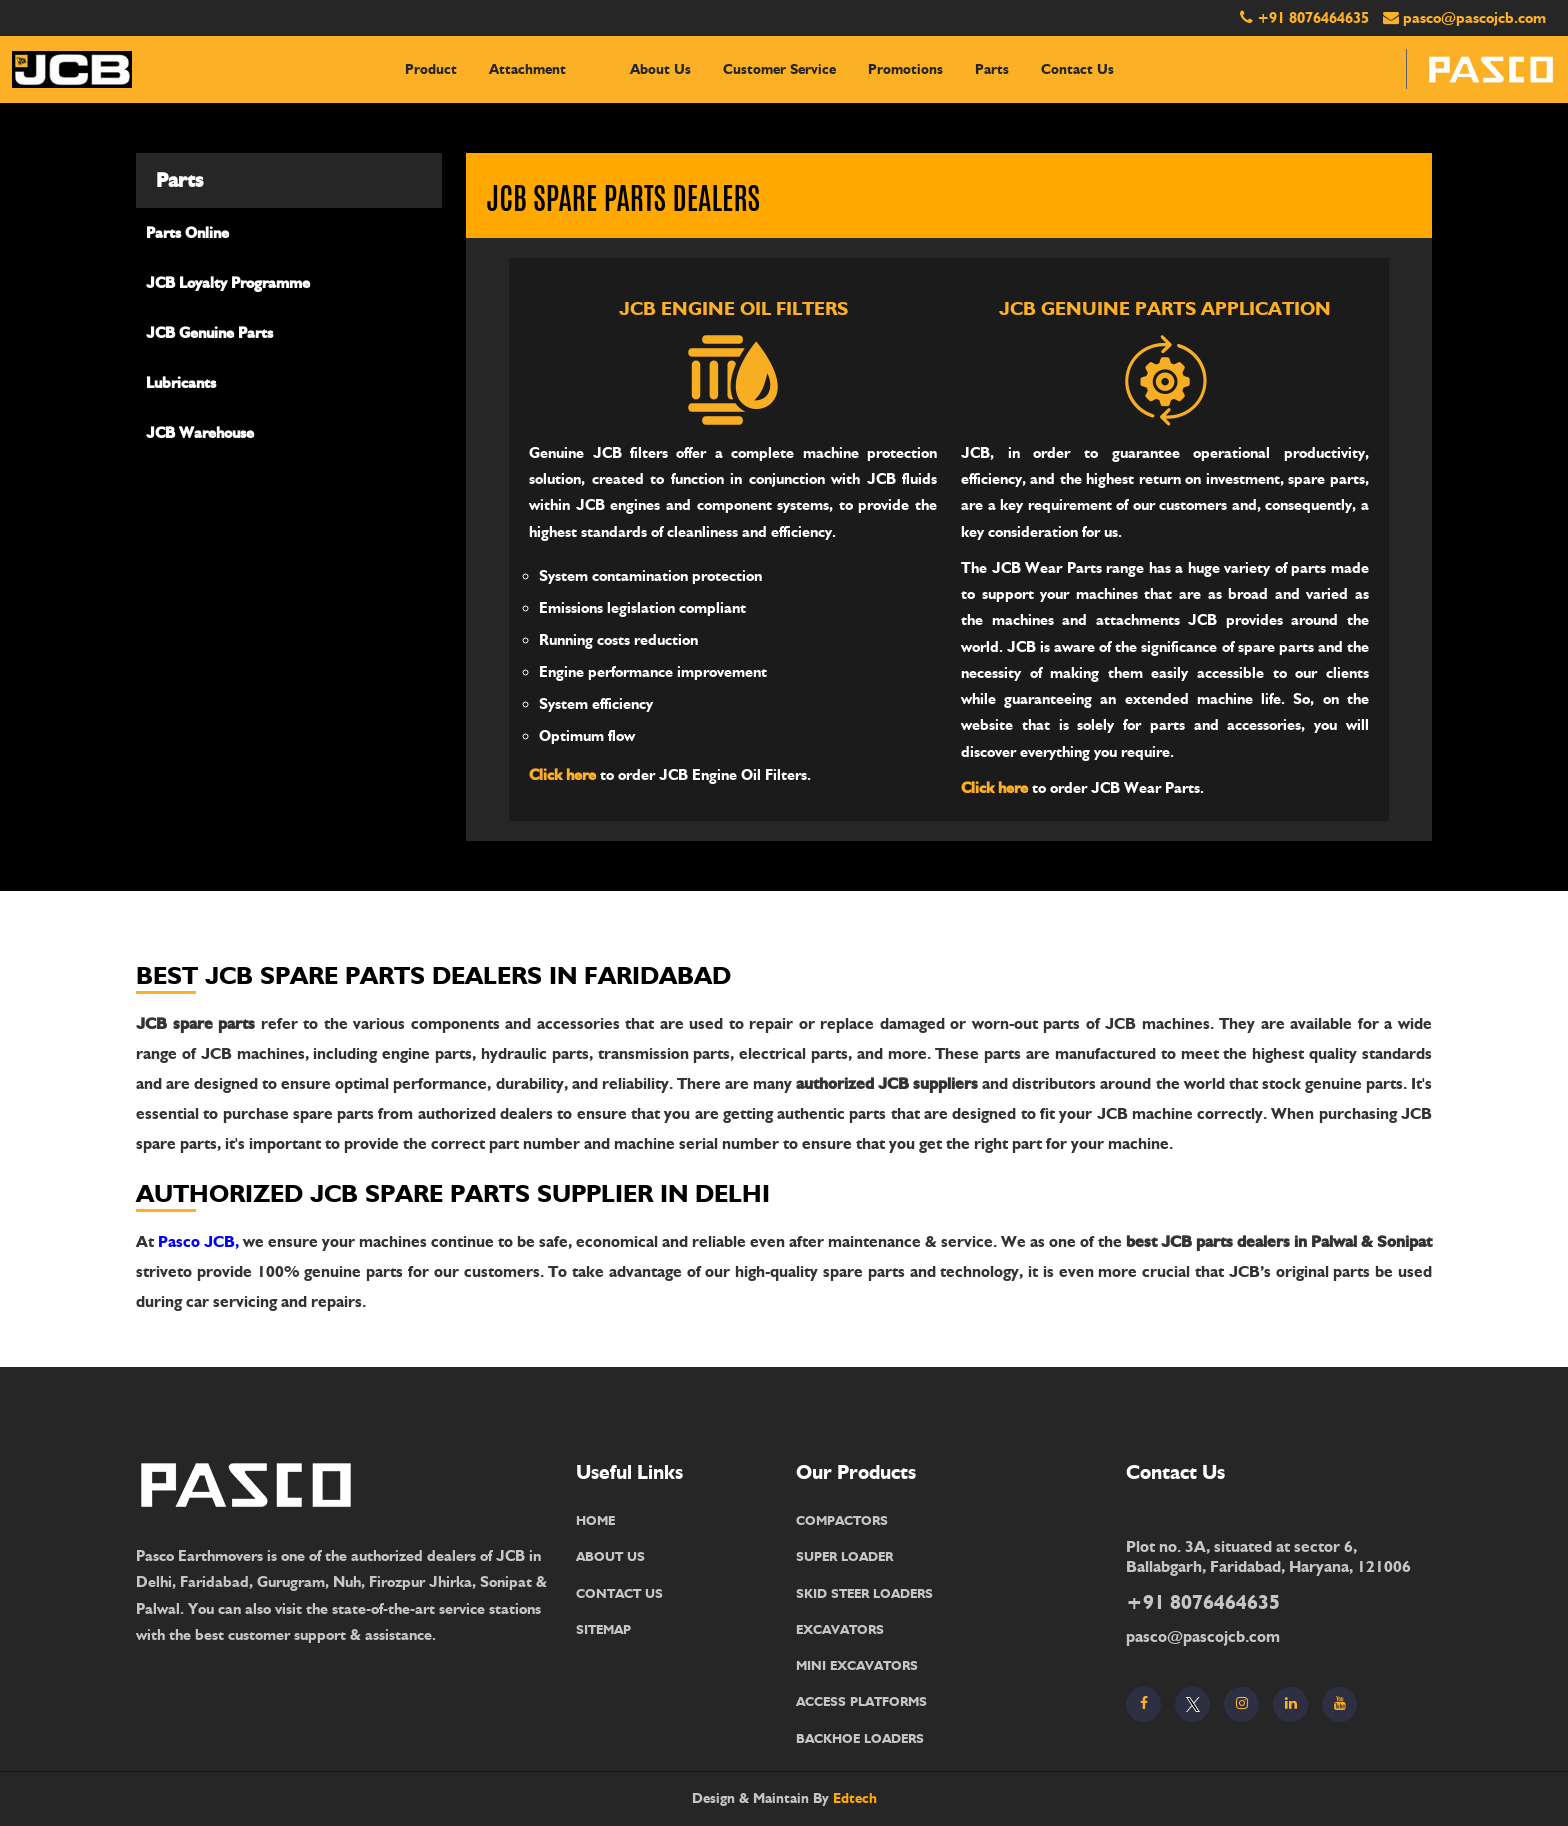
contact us (1077, 69)
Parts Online (187, 233)
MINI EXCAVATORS (857, 1665)
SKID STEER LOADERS (864, 1593)
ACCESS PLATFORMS (861, 1701)
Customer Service (779, 69)
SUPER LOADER (844, 1556)
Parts (992, 69)
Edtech (855, 1798)
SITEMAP (603, 1629)
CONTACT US (619, 1593)
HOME (595, 1520)
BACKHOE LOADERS (860, 1738)
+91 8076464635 (1313, 18)
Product (431, 69)
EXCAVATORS (840, 1629)
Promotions (905, 69)
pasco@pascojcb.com (1474, 18)
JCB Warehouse (200, 433)
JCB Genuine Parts (209, 333)
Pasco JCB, (198, 1241)
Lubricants (181, 383)
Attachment (527, 69)
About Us (660, 69)
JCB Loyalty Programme (228, 283)
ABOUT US (610, 1556)
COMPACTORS (842, 1520)
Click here (562, 775)
